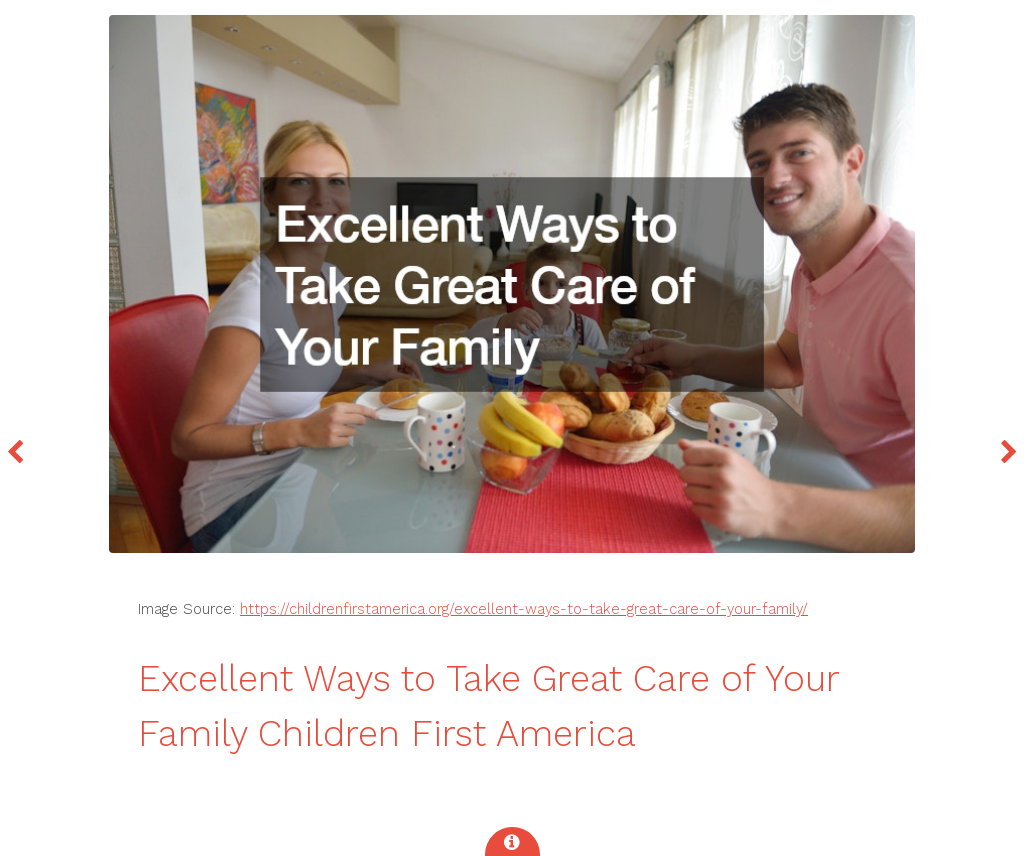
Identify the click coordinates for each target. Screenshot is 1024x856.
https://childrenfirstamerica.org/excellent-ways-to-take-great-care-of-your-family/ (524, 609)
